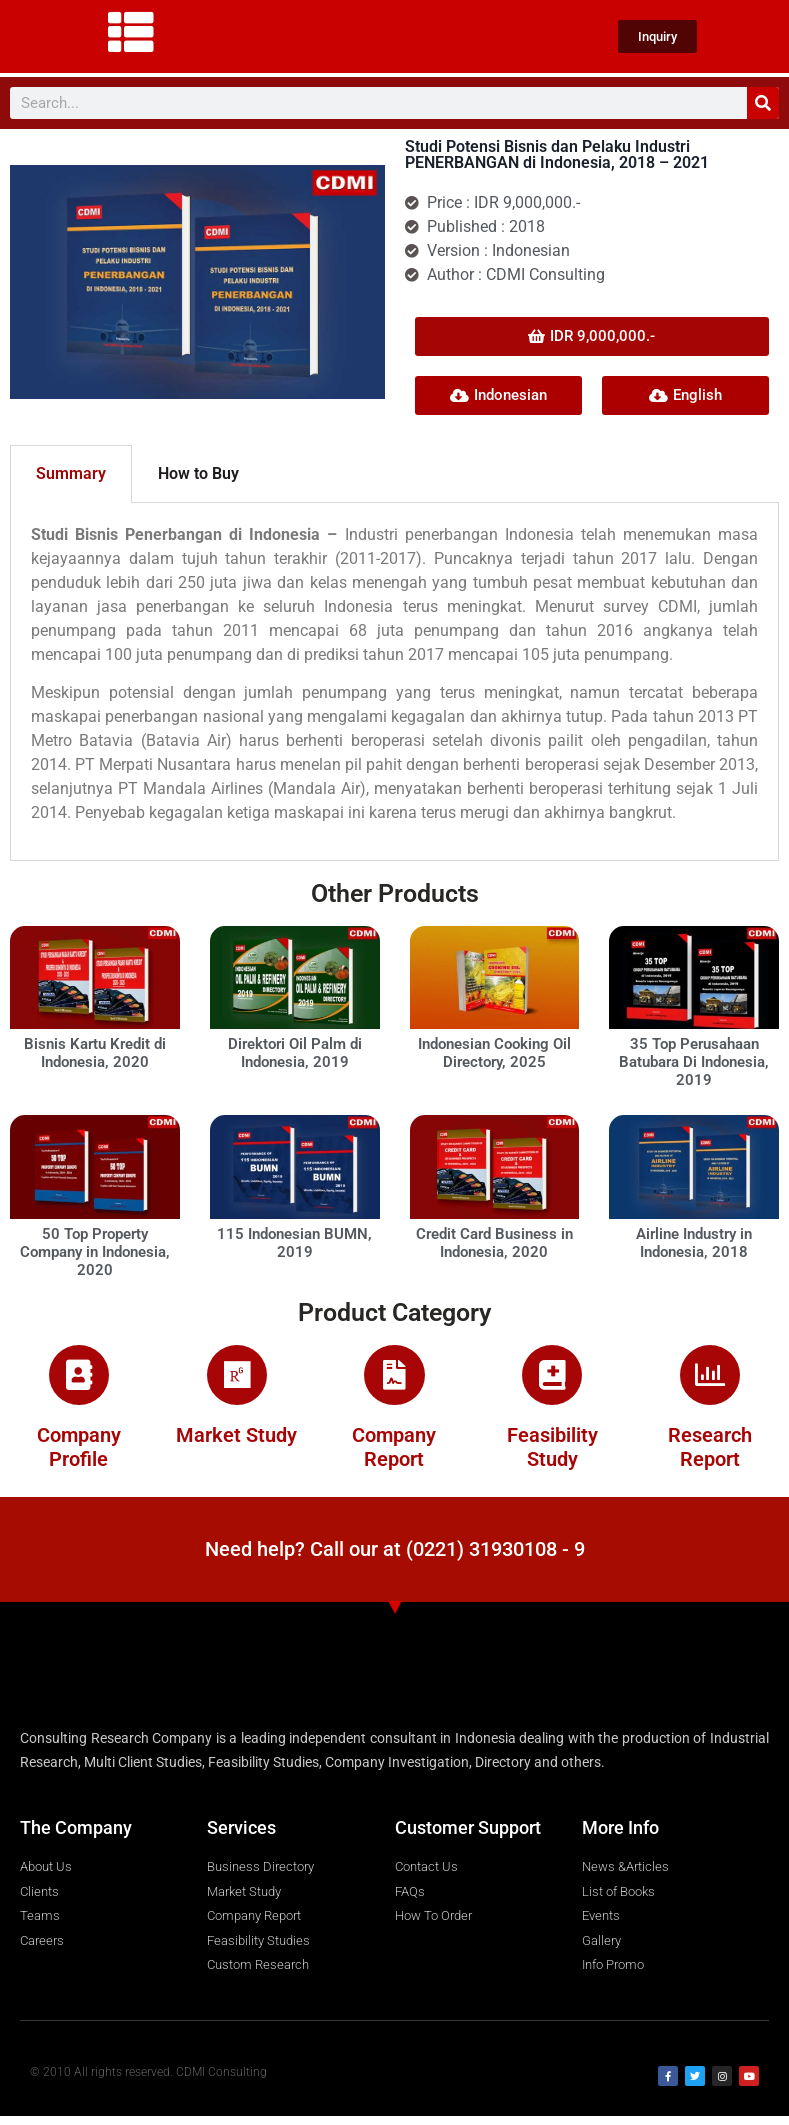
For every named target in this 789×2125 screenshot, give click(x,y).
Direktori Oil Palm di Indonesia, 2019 (295, 1053)
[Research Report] (710, 1380)
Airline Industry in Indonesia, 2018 (694, 1243)
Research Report (710, 1457)
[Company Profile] (79, 1380)
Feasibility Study (552, 1457)
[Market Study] (237, 1380)
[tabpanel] (394, 682)
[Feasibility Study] (552, 1380)
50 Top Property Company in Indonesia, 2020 (95, 1252)
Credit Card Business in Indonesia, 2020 (494, 1243)
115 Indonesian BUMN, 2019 (294, 1243)
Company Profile (79, 1457)
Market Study (236, 1445)
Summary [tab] (71, 473)
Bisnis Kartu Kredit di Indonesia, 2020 (95, 1053)
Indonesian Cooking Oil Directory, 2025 (494, 1053)
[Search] (763, 103)
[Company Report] (394, 1380)
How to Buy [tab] (198, 473)
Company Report (394, 1457)
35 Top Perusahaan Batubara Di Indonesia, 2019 (694, 1062)
